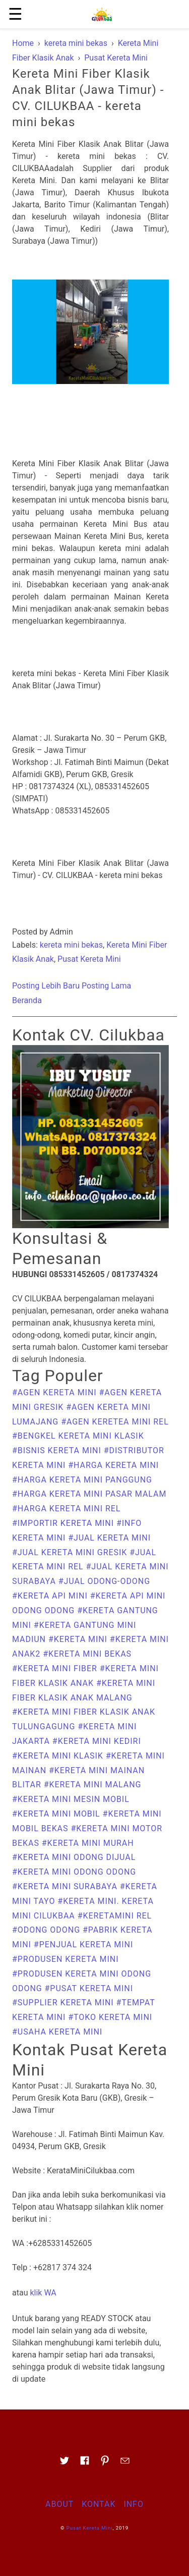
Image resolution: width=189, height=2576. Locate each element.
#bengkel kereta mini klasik (78, 1436)
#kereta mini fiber (56, 1668)
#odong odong (47, 1930)
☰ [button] (15, 14)
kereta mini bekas (71, 945)
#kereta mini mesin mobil (71, 1799)
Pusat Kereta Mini (89, 959)
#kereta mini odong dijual (74, 1857)
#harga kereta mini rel (66, 1508)
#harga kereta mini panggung (82, 1480)
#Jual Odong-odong (104, 1581)
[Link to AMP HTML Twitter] (64, 2463)
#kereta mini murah (88, 1843)
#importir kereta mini (64, 1523)
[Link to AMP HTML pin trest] (105, 2464)
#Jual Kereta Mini (109, 1538)
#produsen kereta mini (65, 1959)
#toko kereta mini (110, 2017)
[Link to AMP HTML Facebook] (85, 2463)
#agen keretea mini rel (115, 1422)
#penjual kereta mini (83, 1944)
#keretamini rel (115, 1916)
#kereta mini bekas (87, 1654)
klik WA (43, 2292)
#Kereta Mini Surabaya (66, 1886)
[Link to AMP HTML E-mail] (125, 2463)
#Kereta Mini (79, 1639)
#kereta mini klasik (59, 1756)
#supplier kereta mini (64, 2002)
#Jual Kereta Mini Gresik (71, 1552)
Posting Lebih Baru (46, 986)
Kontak (98, 2504)
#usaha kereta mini (57, 2032)
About (59, 2504)
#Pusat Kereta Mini (89, 1988)
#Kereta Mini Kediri (96, 1741)
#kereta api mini (51, 1596)
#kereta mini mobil (57, 1814)
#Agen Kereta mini (55, 1392)
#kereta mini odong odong (74, 1872)
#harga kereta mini (113, 1465)
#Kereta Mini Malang (93, 1784)
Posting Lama (106, 986)
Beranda (27, 1000)
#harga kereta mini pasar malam (89, 1494)
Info (133, 2504)
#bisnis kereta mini (58, 1450)
